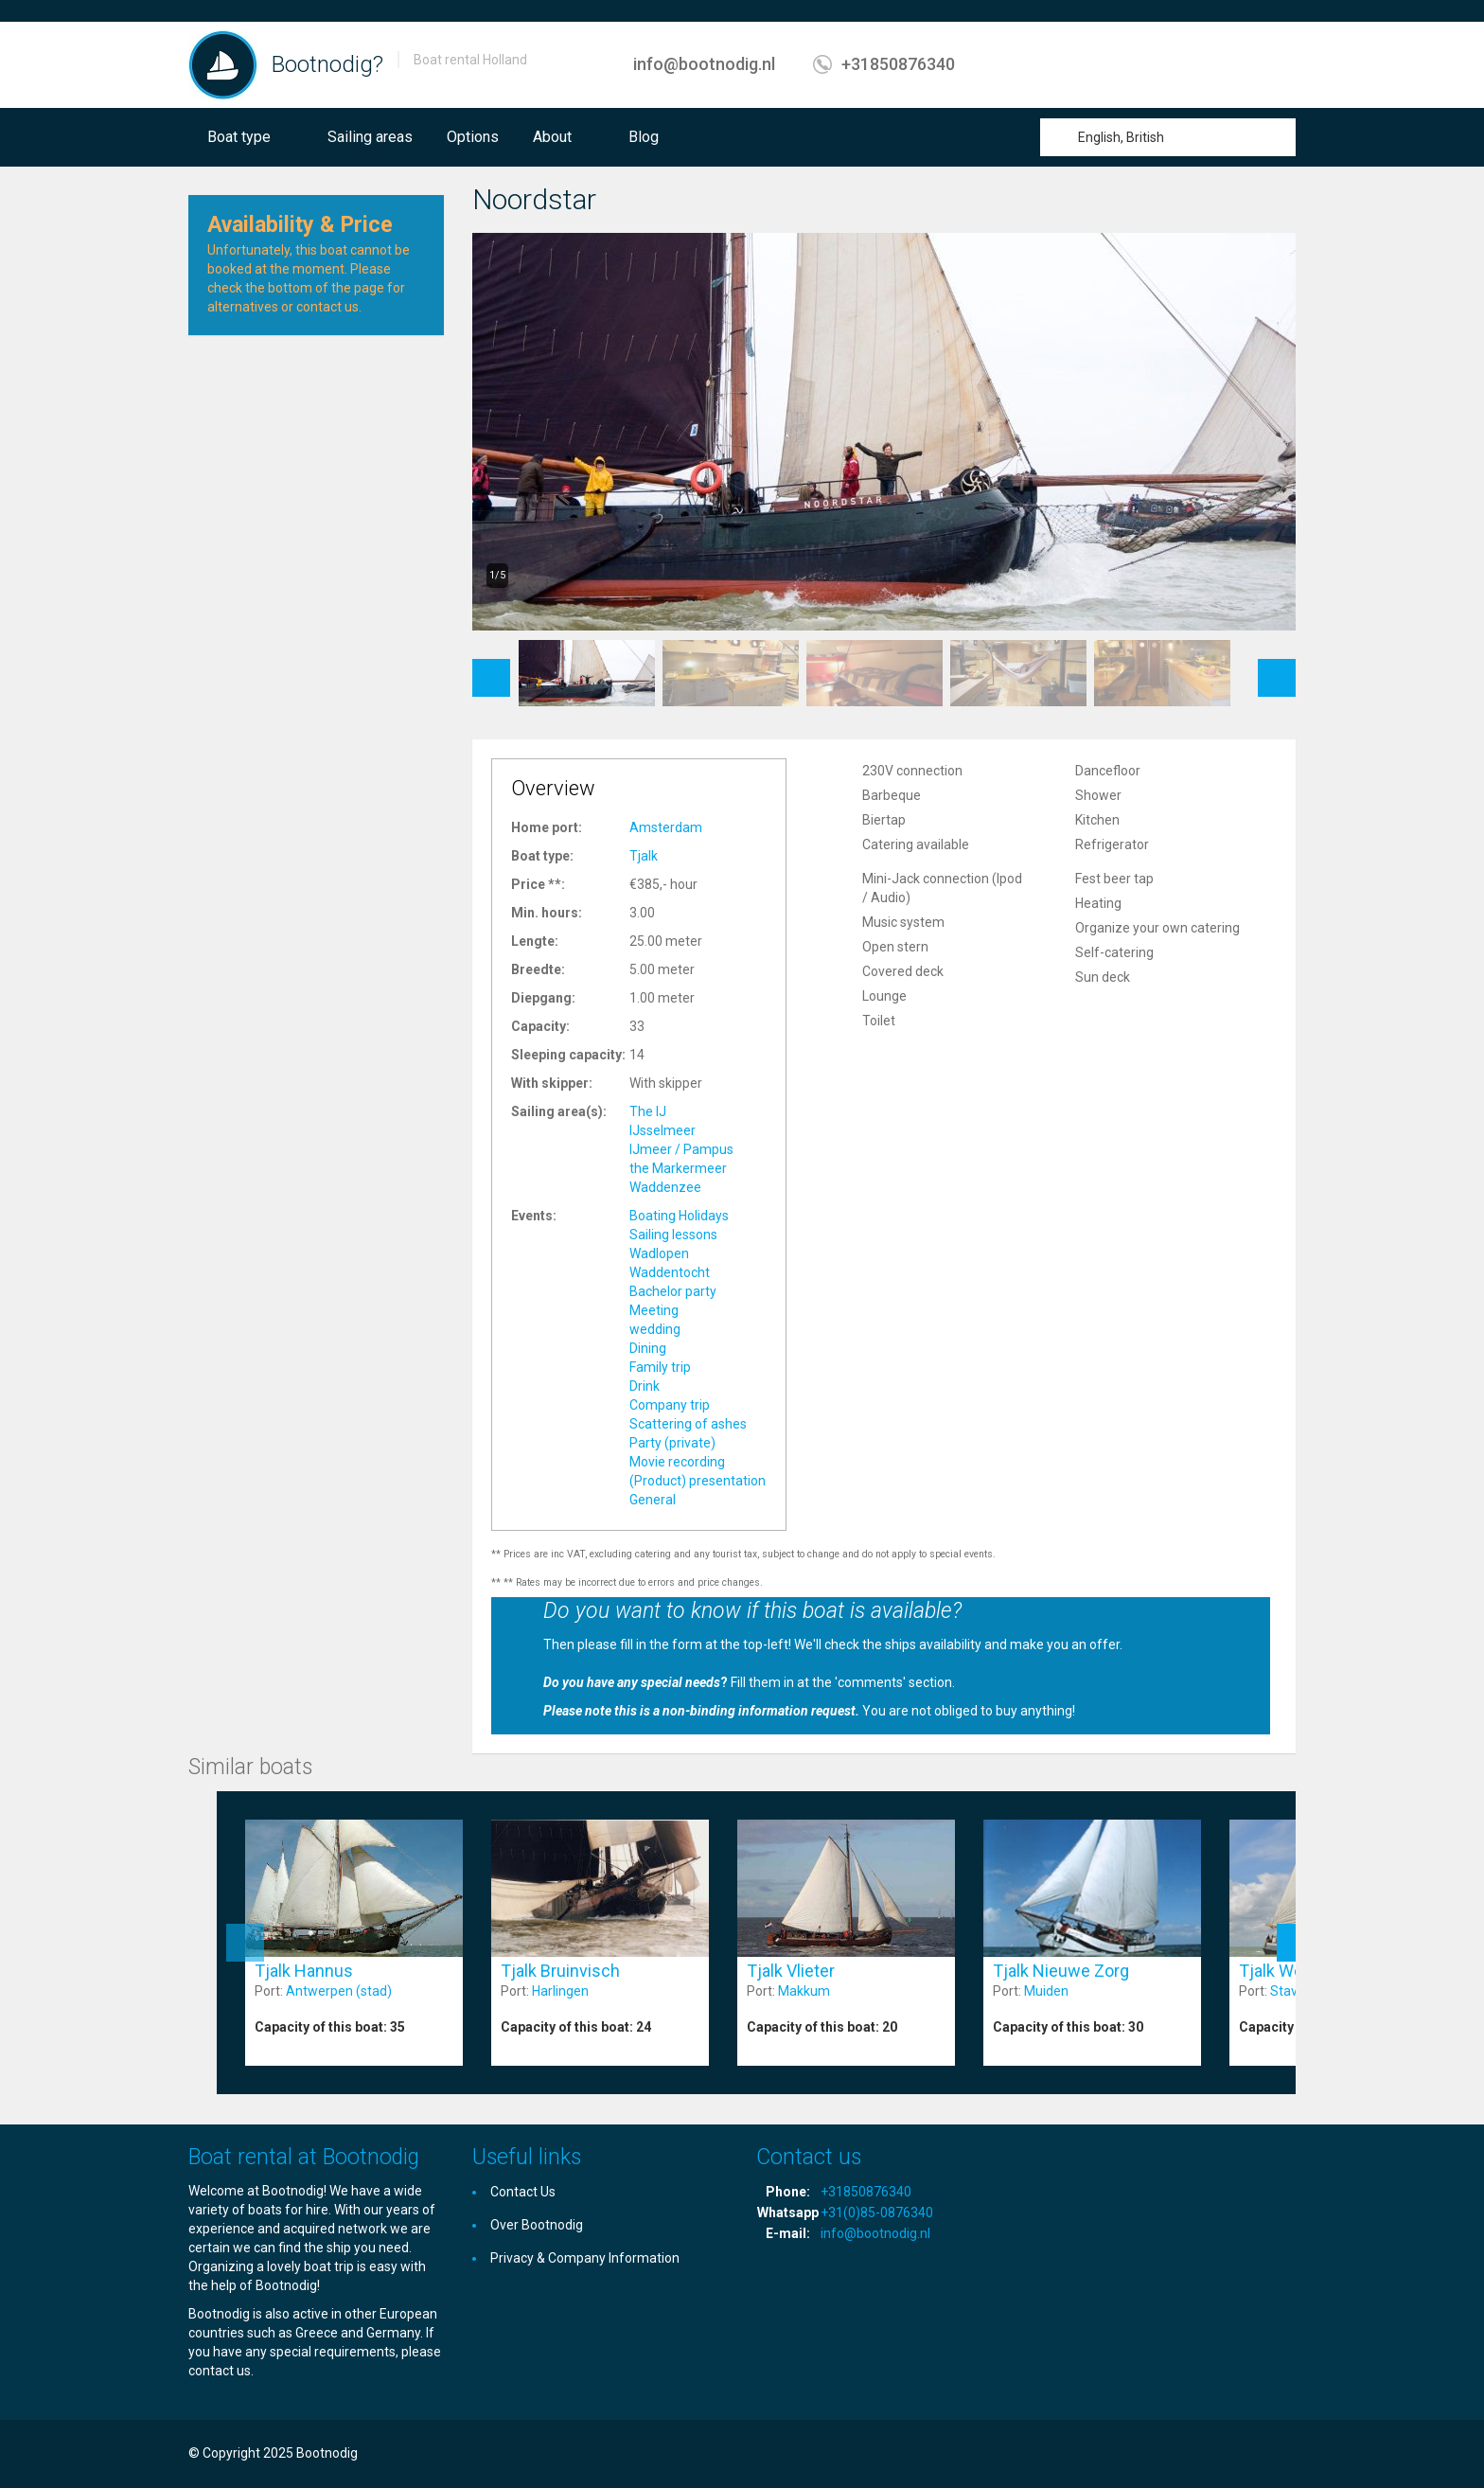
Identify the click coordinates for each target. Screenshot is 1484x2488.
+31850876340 (898, 64)
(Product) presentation (697, 1480)
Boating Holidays (679, 1215)
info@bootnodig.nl (704, 64)
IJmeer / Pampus (681, 1149)
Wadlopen (659, 1253)
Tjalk (643, 855)
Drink (644, 1386)
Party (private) (672, 1442)
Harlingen (560, 1991)
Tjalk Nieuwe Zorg (1061, 1971)
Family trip (660, 1367)
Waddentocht (669, 1272)
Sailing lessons (673, 1234)
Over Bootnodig (536, 2224)
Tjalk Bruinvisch (560, 1971)
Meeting (654, 1310)
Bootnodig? (327, 64)
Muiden (1046, 1991)
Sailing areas (370, 137)
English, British (1121, 137)
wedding (654, 1329)
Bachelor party (672, 1291)
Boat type (239, 137)
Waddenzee (665, 1187)
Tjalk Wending (1292, 1971)
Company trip (669, 1405)
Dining (647, 1348)
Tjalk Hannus (304, 1971)
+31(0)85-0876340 (877, 2212)
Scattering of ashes (688, 1423)
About (552, 137)
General (652, 1499)
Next (1277, 668)
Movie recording (677, 1461)
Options (473, 137)
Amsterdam (665, 827)
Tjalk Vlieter (791, 1971)
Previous (491, 668)
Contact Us (523, 2191)
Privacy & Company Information (585, 2258)
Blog (643, 137)
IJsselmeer (662, 1130)
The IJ (647, 1111)
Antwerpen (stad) (339, 1991)
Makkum (804, 1991)
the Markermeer (678, 1168)
